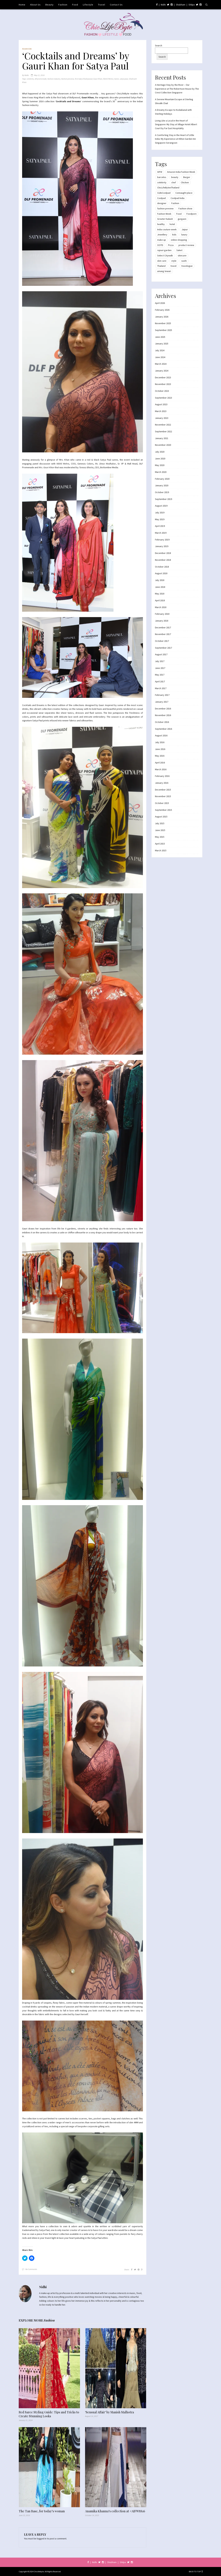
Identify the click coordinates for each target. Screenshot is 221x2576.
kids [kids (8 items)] (174, 234)
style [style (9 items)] (173, 260)
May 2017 (159, 674)
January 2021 (161, 438)
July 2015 (159, 823)
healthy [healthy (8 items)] (161, 224)
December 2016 (163, 708)
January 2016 (161, 782)
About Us (35, 4)
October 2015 (162, 803)
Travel (101, 4)
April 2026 (160, 303)
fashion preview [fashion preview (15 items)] (165, 208)
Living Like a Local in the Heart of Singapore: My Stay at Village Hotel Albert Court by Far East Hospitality (176, 124)
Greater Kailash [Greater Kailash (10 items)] (165, 218)
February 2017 (162, 694)
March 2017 (160, 688)
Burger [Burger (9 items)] (186, 177)
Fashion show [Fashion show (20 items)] (185, 208)
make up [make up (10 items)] (161, 239)
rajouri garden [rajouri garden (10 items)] (164, 250)
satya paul (124, 78)
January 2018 (161, 620)
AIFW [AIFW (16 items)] (159, 171)
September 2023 (163, 397)
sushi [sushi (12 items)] (184, 260)
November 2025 (163, 323)
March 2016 (160, 769)
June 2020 (160, 458)
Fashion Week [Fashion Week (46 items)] (164, 213)
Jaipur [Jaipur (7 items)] (185, 229)
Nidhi (163, 4)
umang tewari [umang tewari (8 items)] (164, 271)
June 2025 (160, 336)
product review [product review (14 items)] (186, 245)
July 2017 (159, 661)
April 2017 (160, 681)
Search (158, 45)
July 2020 (159, 451)
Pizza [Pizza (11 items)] (171, 245)
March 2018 (160, 607)
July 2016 (159, 742)
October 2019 (162, 492)
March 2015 (160, 850)
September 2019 (163, 499)
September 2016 (163, 728)
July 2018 (159, 580)
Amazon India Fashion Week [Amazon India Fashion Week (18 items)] (181, 171)
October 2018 (162, 566)
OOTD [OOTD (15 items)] (160, 245)
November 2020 (163, 444)
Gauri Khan (97, 78)
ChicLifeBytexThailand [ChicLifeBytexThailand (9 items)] (168, 187)
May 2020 (159, 465)
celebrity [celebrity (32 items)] (161, 182)
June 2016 (160, 749)
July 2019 (159, 512)
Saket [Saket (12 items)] (179, 250)
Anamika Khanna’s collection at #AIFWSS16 (115, 2511)
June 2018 (160, 586)
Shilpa (192, 4)
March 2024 (160, 363)
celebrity (30, 78)
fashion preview (67, 78)
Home (22, 4)
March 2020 (160, 472)
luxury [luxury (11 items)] (184, 234)
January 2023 (161, 418)
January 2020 (161, 485)
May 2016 (159, 755)
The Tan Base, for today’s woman (42, 2511)
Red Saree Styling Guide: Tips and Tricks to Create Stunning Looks (49, 2414)
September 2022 (163, 431)
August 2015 (161, 816)
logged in (41, 2538)
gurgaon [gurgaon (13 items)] (182, 218)
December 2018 (163, 553)
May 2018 (159, 593)
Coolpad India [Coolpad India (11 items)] (177, 198)
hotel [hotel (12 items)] (172, 224)
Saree (116, 78)
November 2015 (163, 796)
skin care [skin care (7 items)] (161, 260)
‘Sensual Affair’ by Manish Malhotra (109, 2412)
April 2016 (160, 762)
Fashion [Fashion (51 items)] (175, 203)
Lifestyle (88, 4)
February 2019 (162, 539)
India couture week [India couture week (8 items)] (167, 229)
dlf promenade (41, 78)
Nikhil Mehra (108, 78)
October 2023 (162, 390)
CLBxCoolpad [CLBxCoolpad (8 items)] (163, 192)
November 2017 (163, 634)
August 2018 (161, 573)
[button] (77, 198)
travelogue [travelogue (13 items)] (187, 265)
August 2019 (161, 505)
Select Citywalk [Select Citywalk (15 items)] (165, 255)
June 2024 (160, 357)
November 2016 (163, 715)
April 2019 (160, 525)
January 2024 (161, 370)
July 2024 (159, 350)
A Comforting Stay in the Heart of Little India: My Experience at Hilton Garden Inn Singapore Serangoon (175, 139)
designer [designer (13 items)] (161, 203)
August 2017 (161, 654)
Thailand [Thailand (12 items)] (161, 265)
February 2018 (162, 613)
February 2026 (162, 309)
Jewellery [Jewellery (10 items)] (162, 234)
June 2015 (160, 830)
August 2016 (161, 735)
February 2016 (162, 776)
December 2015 (163, 789)
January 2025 (161, 343)
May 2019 (159, 519)
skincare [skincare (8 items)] (182, 255)
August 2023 (161, 404)
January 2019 (161, 546)
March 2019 (160, 532)
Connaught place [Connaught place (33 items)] (183, 192)
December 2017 (163, 627)
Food (75, 4)
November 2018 (163, 559)
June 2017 (160, 668)
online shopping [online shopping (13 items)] (179, 239)
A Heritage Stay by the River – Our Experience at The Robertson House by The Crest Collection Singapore (177, 88)
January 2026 (161, 316)
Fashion (62, 4)
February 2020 (162, 478)
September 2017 (163, 647)
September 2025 (163, 330)
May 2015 (159, 836)
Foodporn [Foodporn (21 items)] (191, 213)
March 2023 (160, 411)
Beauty (49, 4)
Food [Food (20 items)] (179, 213)
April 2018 (160, 600)
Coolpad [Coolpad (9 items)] (161, 198)
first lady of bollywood (83, 78)
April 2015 (160, 843)
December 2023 (163, 377)
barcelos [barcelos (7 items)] (161, 177)
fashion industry (53, 78)
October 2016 (162, 722)
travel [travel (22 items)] (173, 265)
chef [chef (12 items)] (173, 182)
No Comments (31, 2269)
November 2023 (163, 384)
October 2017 (162, 640)
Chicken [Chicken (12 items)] (185, 182)
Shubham (180, 4)
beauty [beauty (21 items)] (174, 177)
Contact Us (116, 4)
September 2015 (163, 809)
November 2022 (163, 424)
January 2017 (161, 701)
